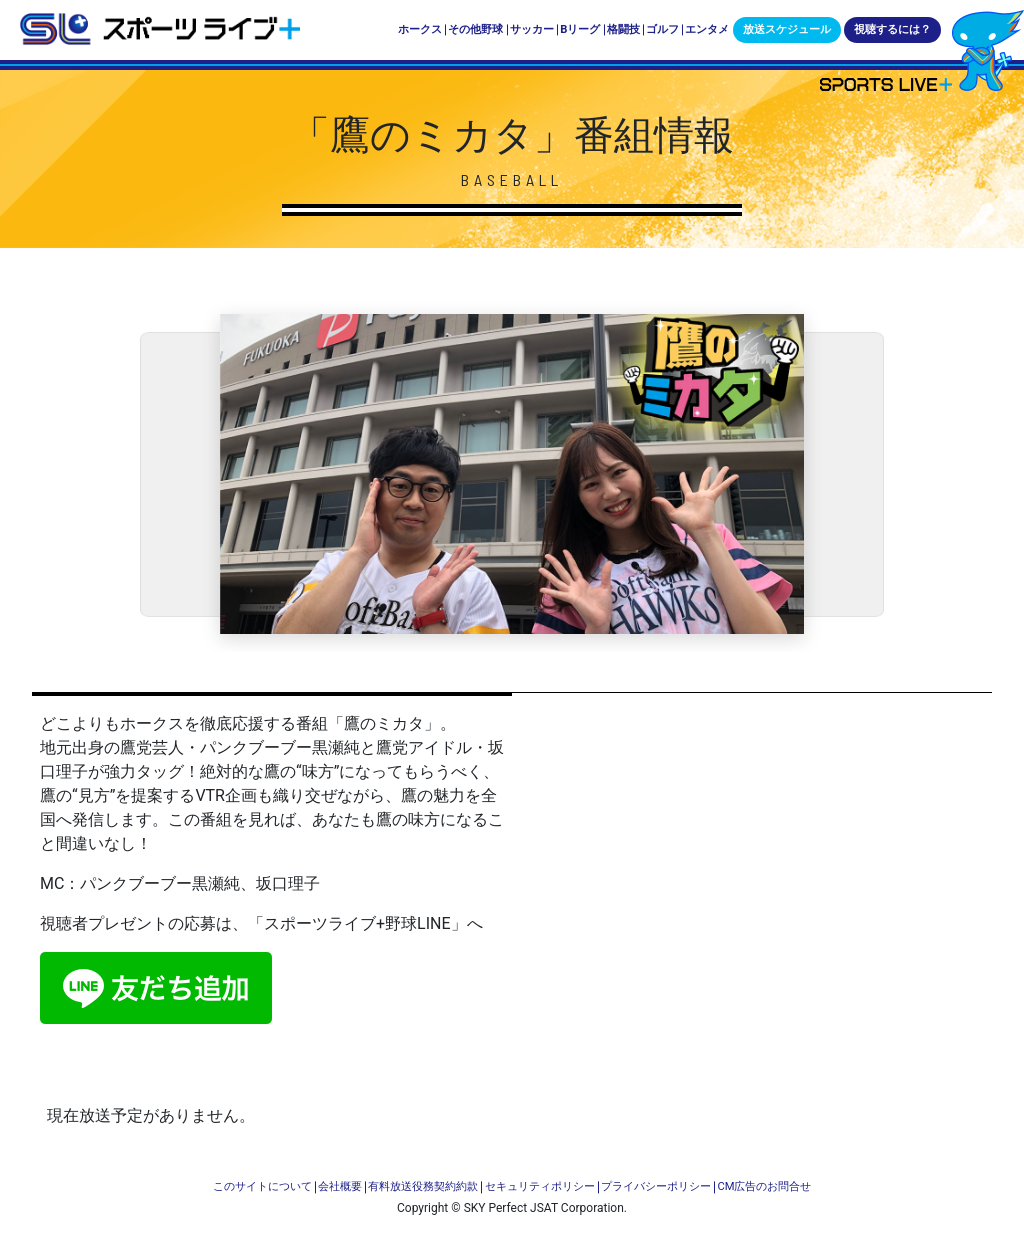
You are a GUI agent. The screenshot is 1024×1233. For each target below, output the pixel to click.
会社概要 (340, 1186)
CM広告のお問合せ (764, 1186)
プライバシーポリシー (656, 1186)
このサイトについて (262, 1186)
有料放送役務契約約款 (423, 1186)
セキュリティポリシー (540, 1186)
